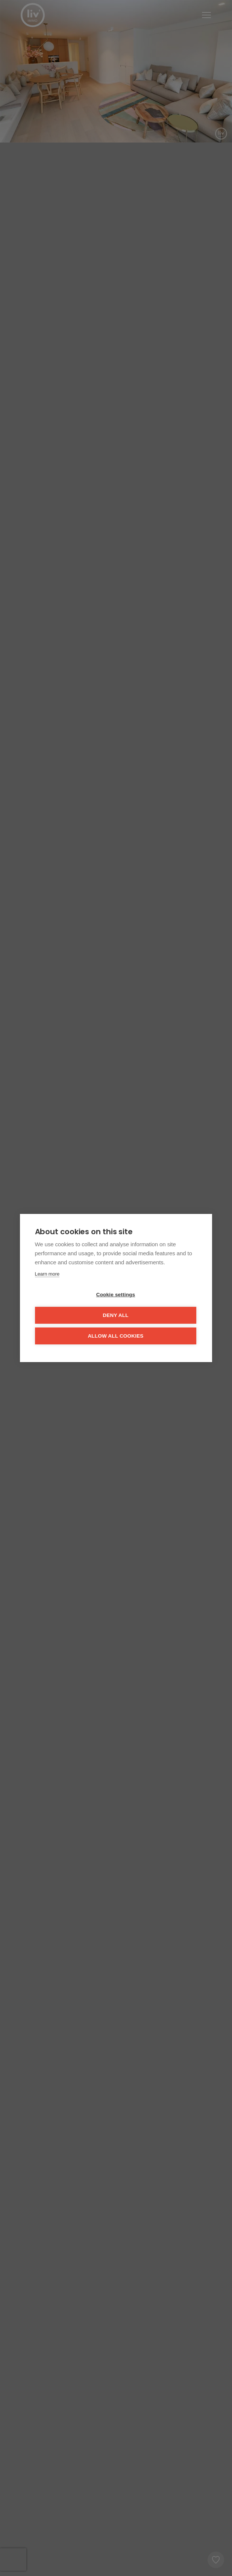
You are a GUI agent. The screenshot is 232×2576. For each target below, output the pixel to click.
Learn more (47, 1274)
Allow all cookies (115, 1336)
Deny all (115, 1315)
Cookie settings (115, 1294)
